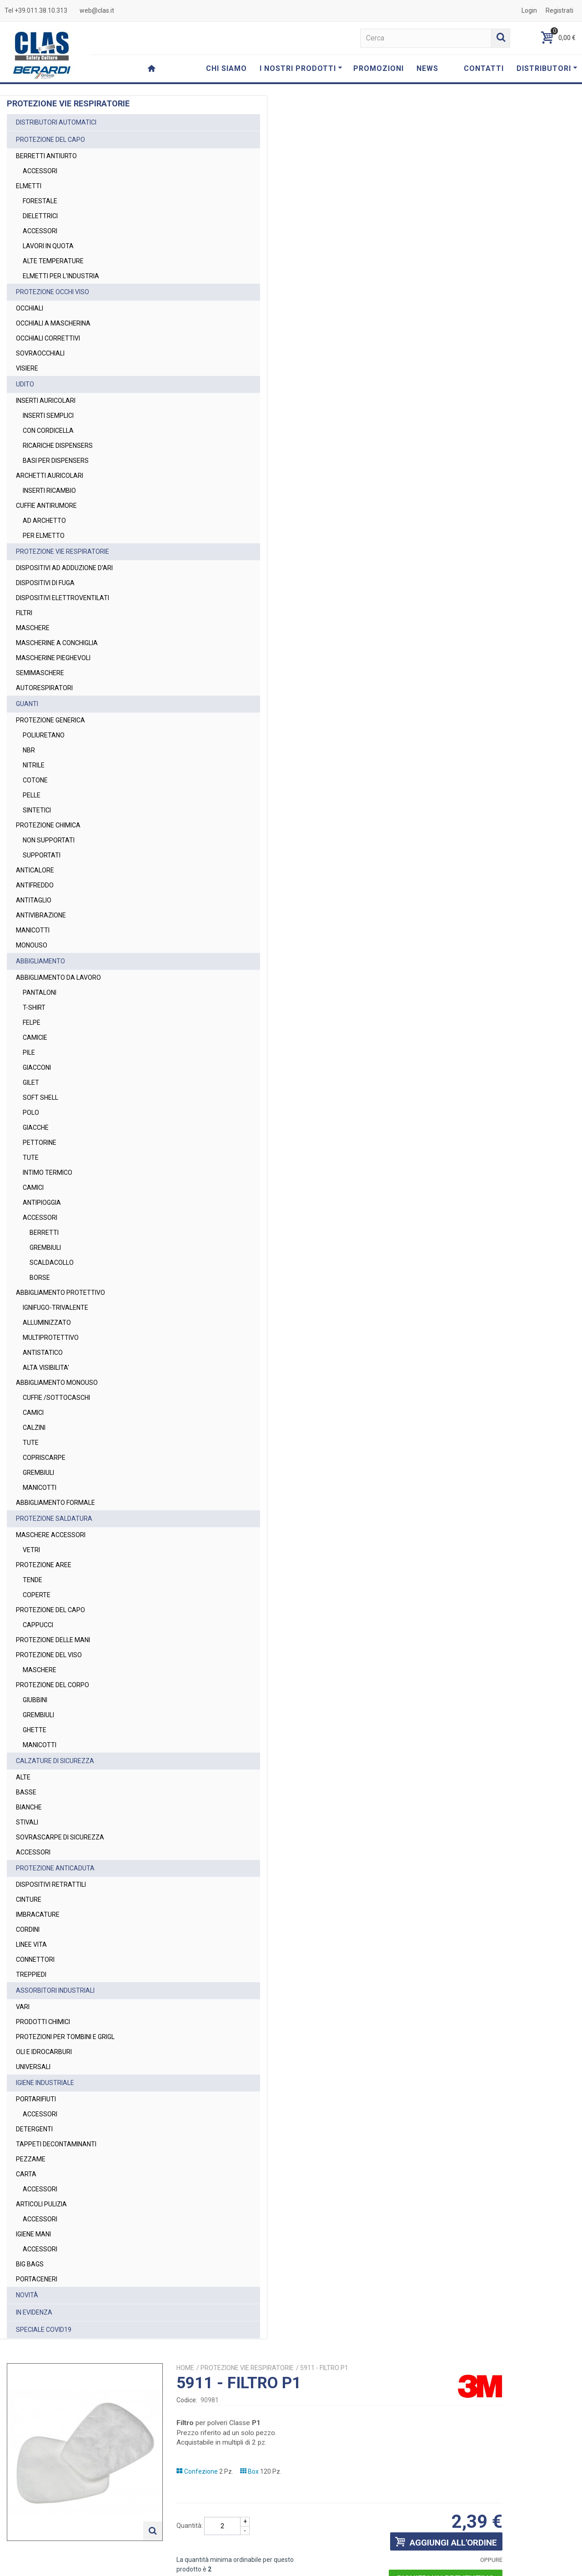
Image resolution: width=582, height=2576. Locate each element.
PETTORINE (39, 1142)
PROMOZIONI (378, 68)
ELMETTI (28, 186)
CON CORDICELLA (48, 430)
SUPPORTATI (41, 855)
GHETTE (34, 1730)
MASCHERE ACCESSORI (50, 1535)
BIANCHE (29, 1807)
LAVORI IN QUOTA (48, 246)
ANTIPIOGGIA (42, 1202)
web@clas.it (97, 10)
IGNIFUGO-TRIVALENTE (55, 1307)
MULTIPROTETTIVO (51, 1337)
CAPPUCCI (38, 1625)
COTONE (35, 780)
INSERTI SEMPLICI (48, 415)
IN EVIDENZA (34, 2312)
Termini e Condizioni (395, 2564)
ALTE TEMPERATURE (53, 261)
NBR (29, 750)
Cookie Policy (492, 2564)
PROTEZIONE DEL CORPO (52, 1685)
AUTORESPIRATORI (44, 688)
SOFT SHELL (40, 1097)
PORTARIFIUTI (36, 2099)
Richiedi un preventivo (518, 329)
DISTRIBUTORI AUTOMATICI (56, 122)
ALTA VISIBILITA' (46, 1367)
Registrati (559, 10)
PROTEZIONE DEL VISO (49, 1655)
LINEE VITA (31, 1944)
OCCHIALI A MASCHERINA (53, 323)
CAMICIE (35, 1037)
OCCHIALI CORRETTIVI (48, 338)
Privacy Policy (418, 2528)
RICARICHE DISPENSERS (58, 445)
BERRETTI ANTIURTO (46, 156)
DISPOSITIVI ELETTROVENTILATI (62, 597)
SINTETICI (37, 810)
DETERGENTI (34, 2129)
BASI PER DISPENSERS (56, 460)
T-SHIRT (34, 1007)
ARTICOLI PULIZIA (41, 2204)
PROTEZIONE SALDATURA (54, 1518)
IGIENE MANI (33, 2234)
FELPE (31, 1022)
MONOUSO (31, 945)
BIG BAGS (30, 2264)
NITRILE (34, 765)
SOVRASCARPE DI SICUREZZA (60, 1837)
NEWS (427, 68)
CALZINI (34, 1427)
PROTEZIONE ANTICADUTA (55, 1868)
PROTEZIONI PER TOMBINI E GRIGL (65, 2036)
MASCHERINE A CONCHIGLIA (57, 643)
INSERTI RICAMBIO (49, 490)
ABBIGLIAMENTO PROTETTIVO (60, 1292)
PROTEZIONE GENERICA (50, 720)
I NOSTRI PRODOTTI (301, 68)
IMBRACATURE (38, 1914)
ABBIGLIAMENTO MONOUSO (57, 1382)
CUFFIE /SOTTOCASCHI (56, 1397)
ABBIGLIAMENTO (40, 961)
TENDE (32, 1580)
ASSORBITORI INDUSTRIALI (55, 1990)
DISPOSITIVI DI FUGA (45, 582)
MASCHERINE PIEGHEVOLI (53, 658)
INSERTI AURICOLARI (45, 400)
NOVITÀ (27, 2295)
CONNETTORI (35, 1959)
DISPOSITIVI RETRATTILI (51, 1884)
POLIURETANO (44, 735)
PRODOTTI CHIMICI (43, 2021)
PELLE (31, 795)
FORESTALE (40, 201)
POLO (31, 1112)
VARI (23, 2006)
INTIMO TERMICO (47, 1172)
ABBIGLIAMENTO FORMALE (55, 1502)
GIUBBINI (35, 1700)
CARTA (26, 2174)
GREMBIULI (45, 1247)
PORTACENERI (36, 2279)
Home (307, 118)
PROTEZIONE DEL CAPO (50, 139)
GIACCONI (37, 1067)
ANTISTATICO (43, 1352)
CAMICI (33, 1187)
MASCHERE (33, 627)
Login (529, 10)
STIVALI (27, 1822)
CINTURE (28, 1899)
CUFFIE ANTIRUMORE (46, 505)
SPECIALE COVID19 (43, 2329)
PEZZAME (30, 2159)
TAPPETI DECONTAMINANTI (56, 2144)
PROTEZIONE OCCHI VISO (52, 292)
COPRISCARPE (44, 1457)
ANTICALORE (35, 870)
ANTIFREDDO (35, 885)
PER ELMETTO (44, 535)
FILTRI (24, 612)
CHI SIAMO (226, 68)
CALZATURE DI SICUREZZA (55, 1760)
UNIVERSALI (33, 2066)
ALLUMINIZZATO (47, 1322)
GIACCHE (36, 1127)
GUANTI (27, 703)
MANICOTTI (33, 930)
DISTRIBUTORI (547, 68)
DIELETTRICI (40, 216)
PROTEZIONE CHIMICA (48, 825)
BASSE (26, 1792)
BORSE (40, 1277)
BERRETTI (44, 1232)
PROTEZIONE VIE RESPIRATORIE (62, 551)
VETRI (31, 1550)
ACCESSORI (40, 171)
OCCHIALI (29, 308)
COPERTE (36, 1595)
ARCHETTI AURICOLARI (49, 475)
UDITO (25, 384)
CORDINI (28, 1929)
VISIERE (27, 368)
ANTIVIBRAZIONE (41, 915)
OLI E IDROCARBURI (44, 2051)
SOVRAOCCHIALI (40, 353)
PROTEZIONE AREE (43, 1565)
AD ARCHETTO (44, 520)
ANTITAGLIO (33, 900)
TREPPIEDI (31, 1974)
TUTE (31, 1157)
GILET (31, 1082)
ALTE (23, 1777)
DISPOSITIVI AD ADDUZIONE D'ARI (64, 567)
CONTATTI (484, 68)
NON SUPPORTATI (49, 840)
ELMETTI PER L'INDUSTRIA (61, 276)
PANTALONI (39, 992)
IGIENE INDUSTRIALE (45, 2082)
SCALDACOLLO (52, 1262)
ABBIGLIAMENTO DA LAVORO (58, 977)
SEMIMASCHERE (40, 673)
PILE (29, 1052)
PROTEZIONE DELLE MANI (53, 1640)
